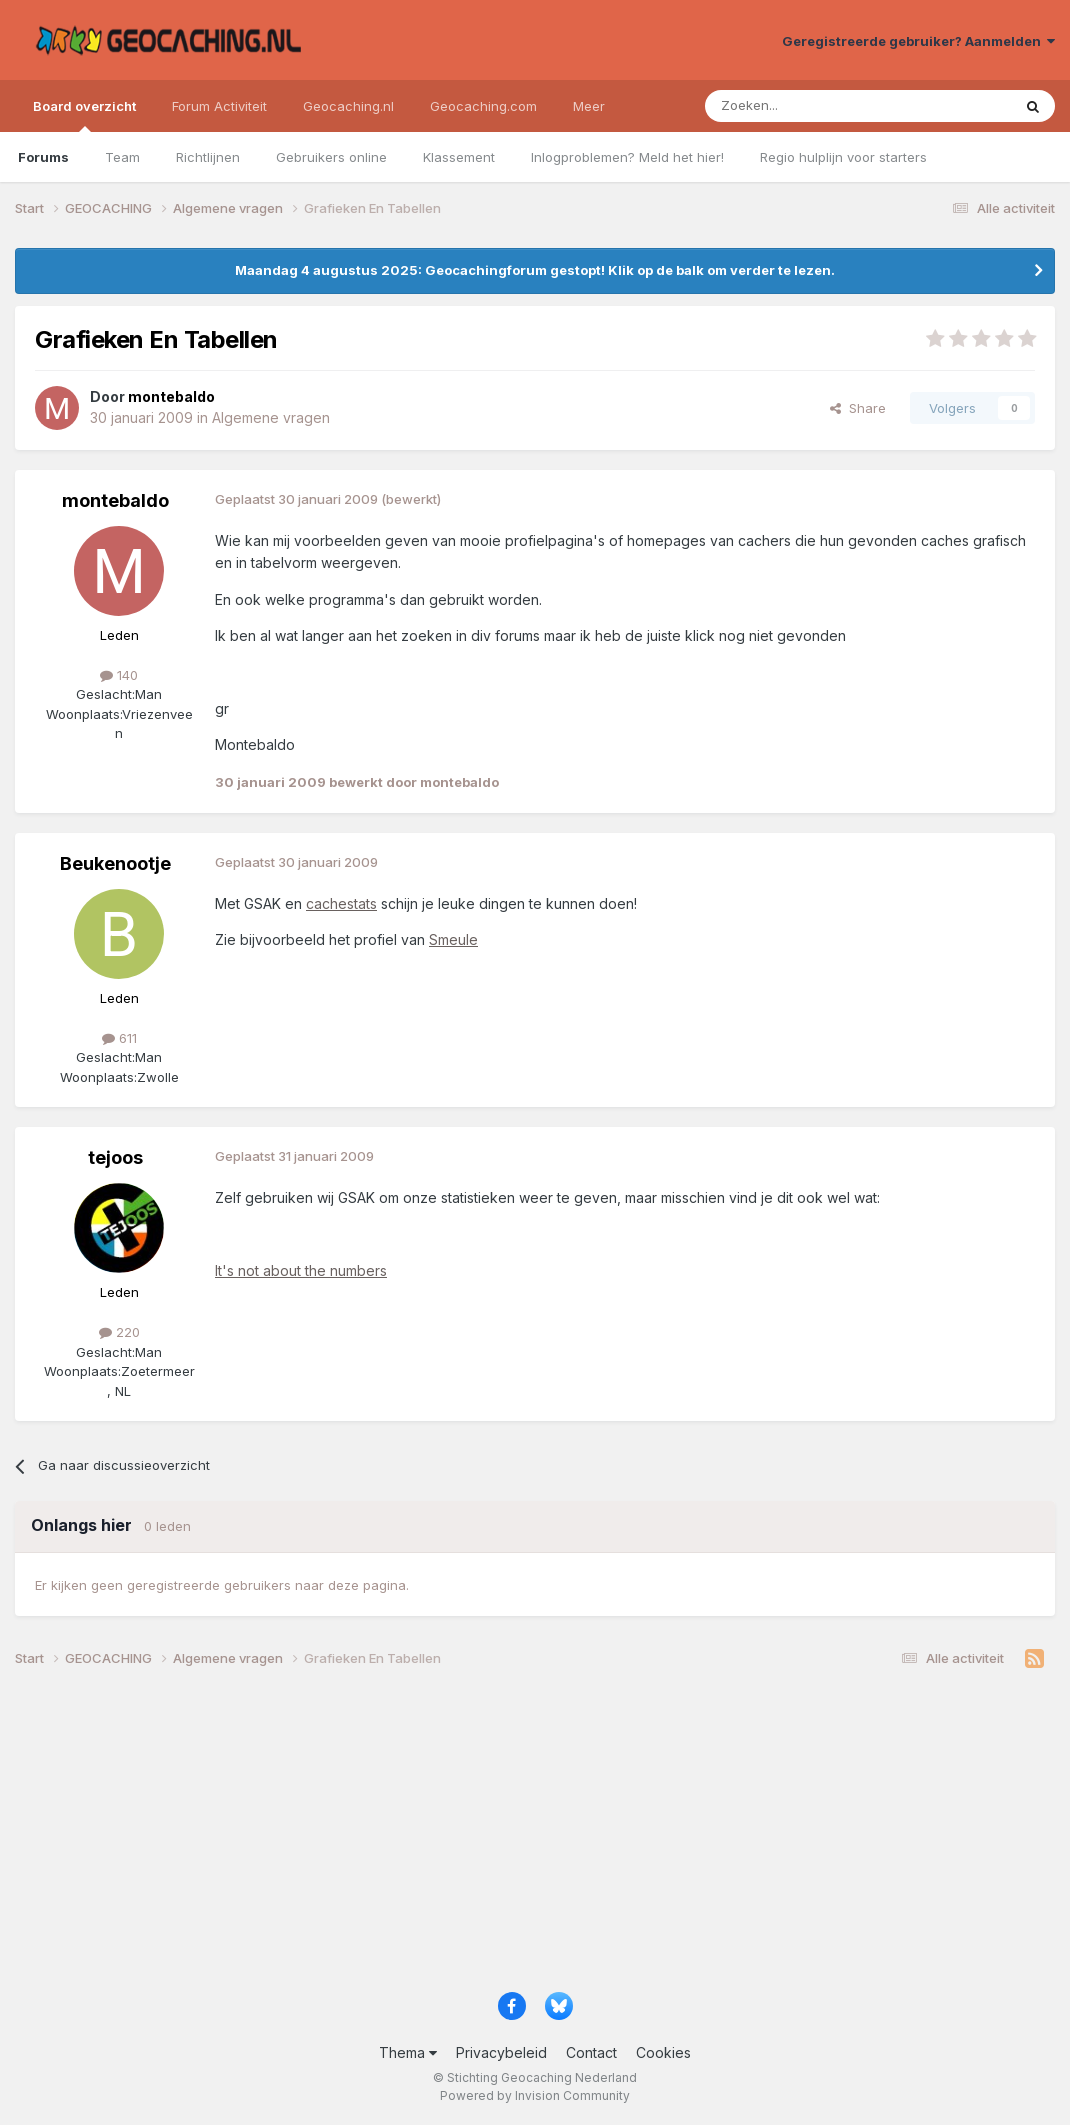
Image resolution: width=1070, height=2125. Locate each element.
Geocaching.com (483, 106)
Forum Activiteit (219, 106)
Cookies (663, 2052)
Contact (591, 2052)
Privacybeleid (501, 2052)
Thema (408, 2052)
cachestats (341, 903)
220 (119, 1332)
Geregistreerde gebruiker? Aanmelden (918, 41)
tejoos (115, 1157)
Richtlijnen (208, 157)
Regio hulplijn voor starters (843, 157)
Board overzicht (84, 115)
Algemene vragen (271, 417)
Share (858, 408)
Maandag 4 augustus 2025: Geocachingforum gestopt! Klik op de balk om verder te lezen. (535, 270)
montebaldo (115, 500)
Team (122, 157)
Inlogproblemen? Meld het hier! (627, 157)
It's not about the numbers (301, 1270)
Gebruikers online (331, 157)
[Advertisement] (535, 1837)
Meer (589, 106)
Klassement (459, 157)
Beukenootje (115, 863)
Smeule (453, 939)
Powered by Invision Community (535, 2095)
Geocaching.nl (348, 106)
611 (119, 1038)
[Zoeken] (796, 106)
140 (119, 675)
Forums (43, 157)
